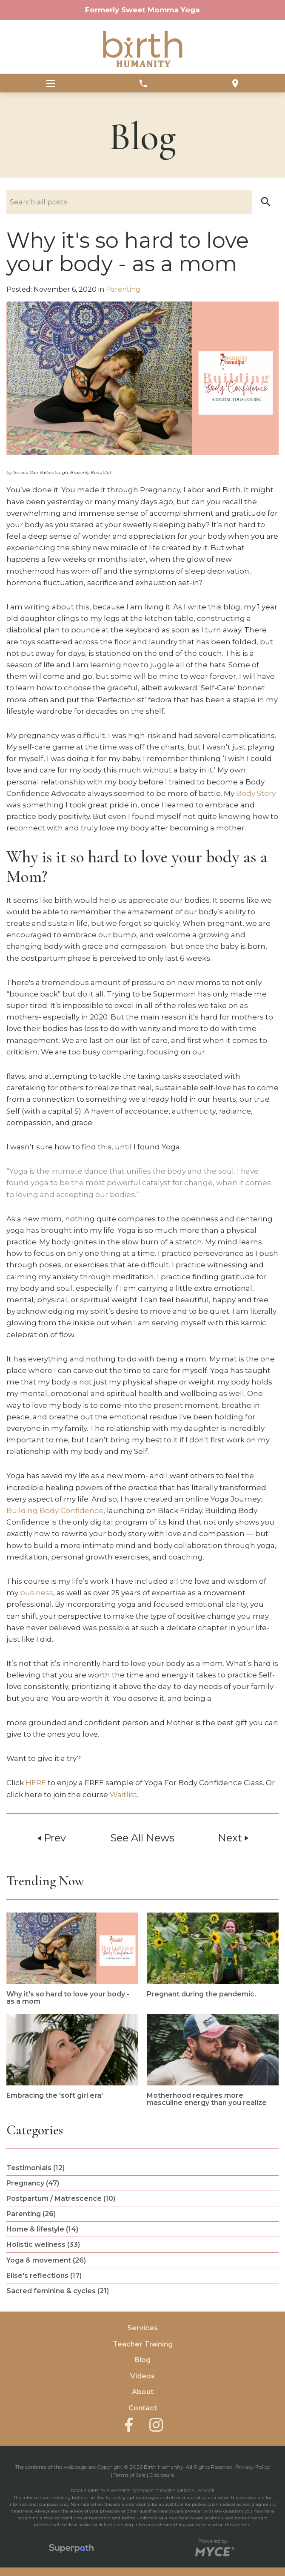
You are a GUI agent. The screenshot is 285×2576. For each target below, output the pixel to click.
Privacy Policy (252, 2467)
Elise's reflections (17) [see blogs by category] (44, 2276)
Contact (142, 2408)
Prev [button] (51, 1838)
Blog (142, 2360)
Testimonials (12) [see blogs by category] (35, 2168)
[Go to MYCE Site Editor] (213, 2550)
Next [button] (234, 1838)
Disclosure (161, 2475)
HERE (36, 1782)
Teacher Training (143, 2344)
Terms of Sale (129, 2475)
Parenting (123, 289)
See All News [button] (142, 1838)
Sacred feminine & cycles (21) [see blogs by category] (57, 2291)
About (143, 2392)
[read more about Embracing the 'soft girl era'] (72, 2056)
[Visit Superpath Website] (71, 2550)
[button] (266, 202)
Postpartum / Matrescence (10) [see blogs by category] (60, 2198)
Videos (142, 2376)
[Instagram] (156, 2424)
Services (142, 2328)
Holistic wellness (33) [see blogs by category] (43, 2244)
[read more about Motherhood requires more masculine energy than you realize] (213, 2060)
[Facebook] (128, 2424)
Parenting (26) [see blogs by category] (31, 2214)
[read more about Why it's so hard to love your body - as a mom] (72, 1959)
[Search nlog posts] (142, 202)
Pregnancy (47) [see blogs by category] (32, 2183)
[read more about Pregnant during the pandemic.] (213, 1955)
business (36, 1592)
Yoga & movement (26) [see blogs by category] (46, 2260)
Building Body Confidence (54, 1510)
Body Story (256, 793)
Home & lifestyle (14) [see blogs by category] (42, 2229)
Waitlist (123, 1794)
